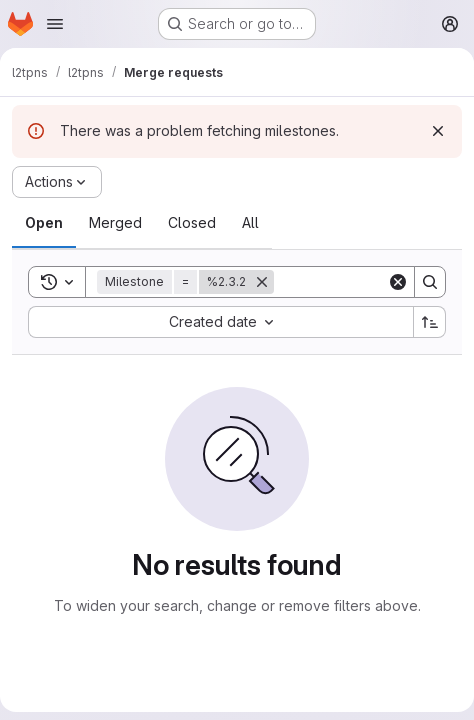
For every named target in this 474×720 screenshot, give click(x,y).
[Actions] (57, 182)
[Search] (430, 282)
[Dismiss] (438, 131)
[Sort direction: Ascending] (430, 322)
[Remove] (262, 282)
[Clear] (398, 282)
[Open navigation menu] (55, 24)
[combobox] (220, 322)
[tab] (44, 223)
